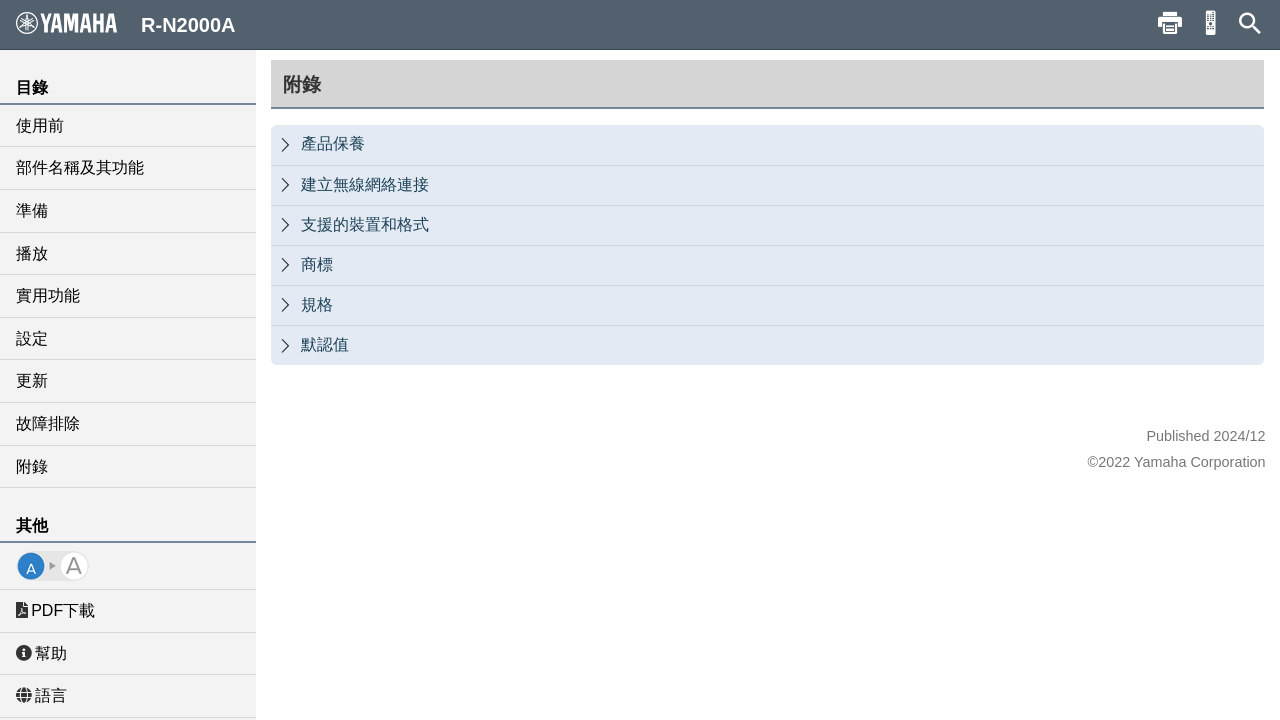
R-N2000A (126, 24)
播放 (32, 253)
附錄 (32, 466)
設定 (32, 338)
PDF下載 (55, 610)
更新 (32, 380)
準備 (32, 210)
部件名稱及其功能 (80, 167)
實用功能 (48, 295)
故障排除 (48, 423)
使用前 (40, 125)
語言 (41, 695)
